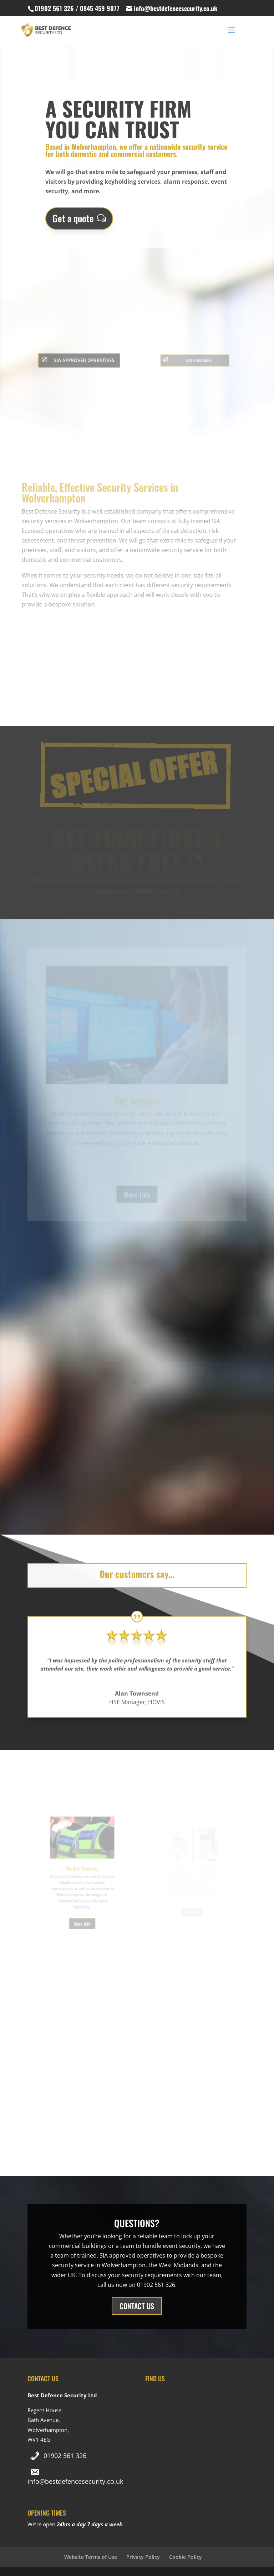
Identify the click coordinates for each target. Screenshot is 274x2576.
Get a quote (73, 217)
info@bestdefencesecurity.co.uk (75, 2481)
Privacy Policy (143, 2556)
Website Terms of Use (90, 2556)
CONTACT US (137, 2305)
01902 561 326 (65, 2455)
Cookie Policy (185, 2556)
